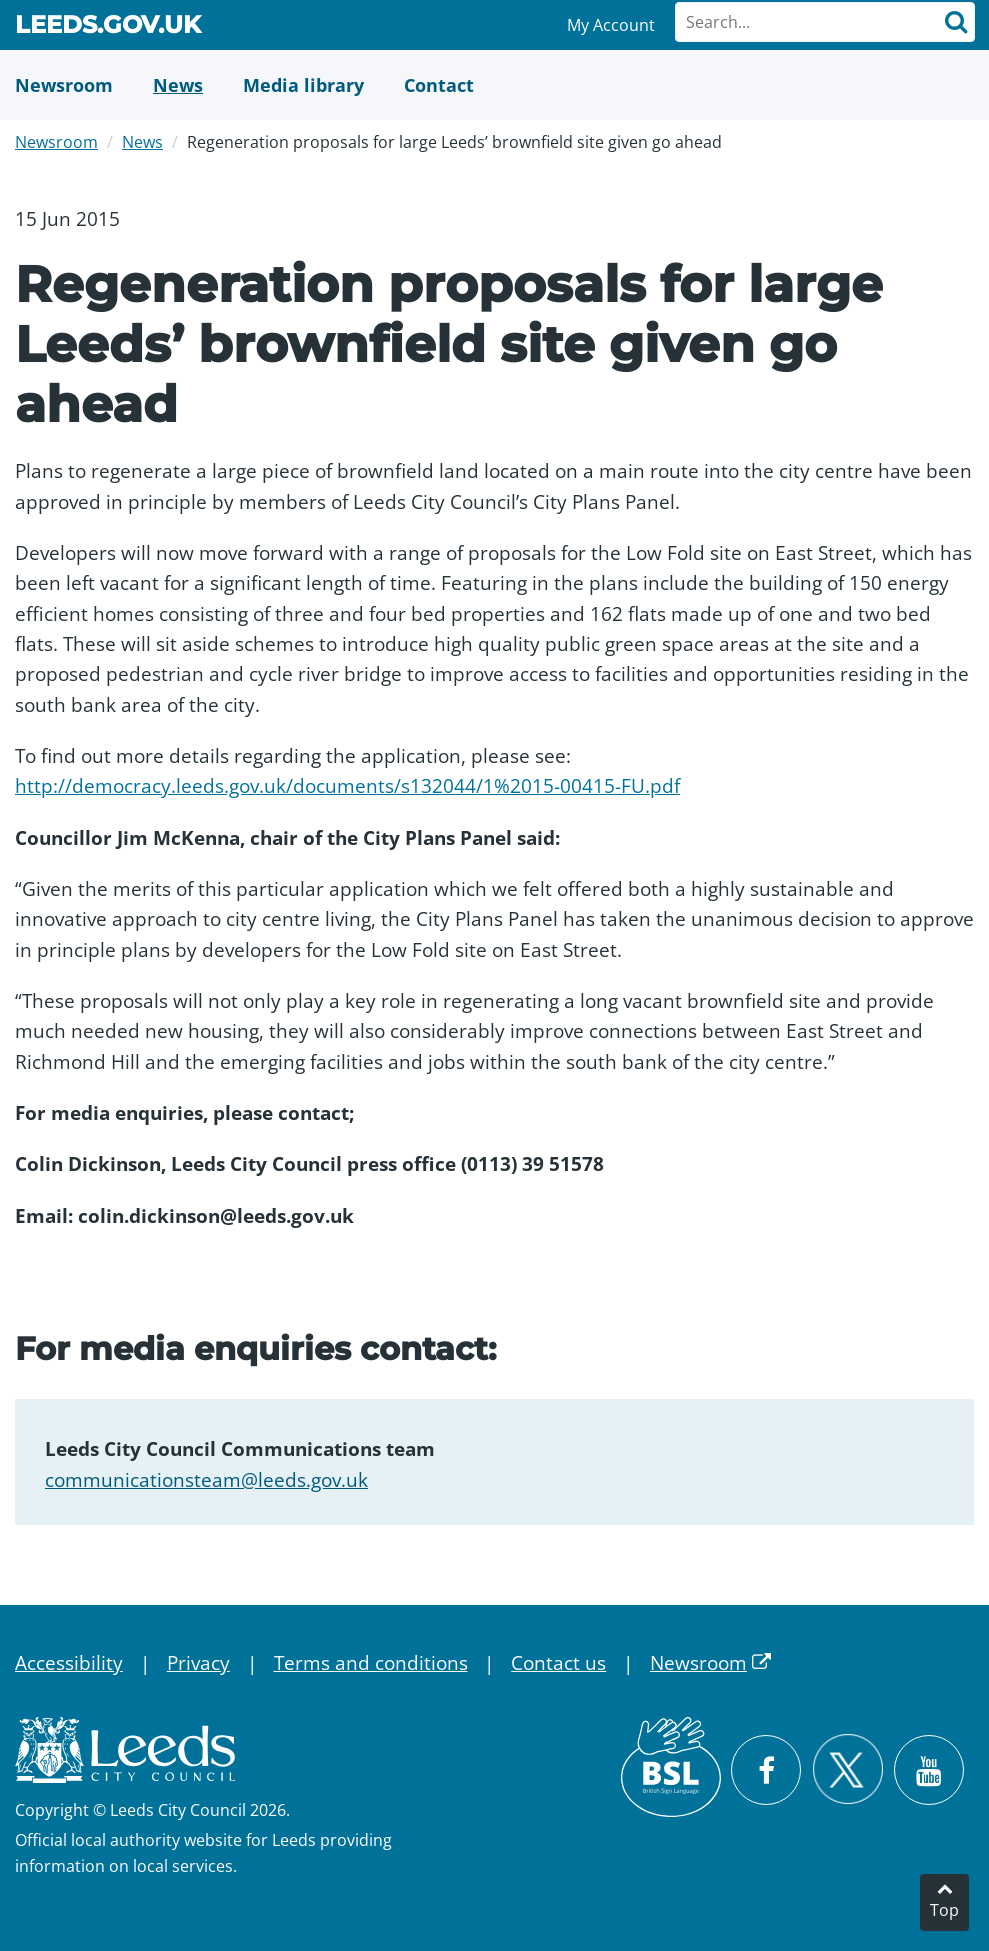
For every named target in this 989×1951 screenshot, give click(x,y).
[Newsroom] (64, 85)
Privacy (198, 1663)
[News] (178, 85)
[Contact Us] (439, 85)
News (142, 142)
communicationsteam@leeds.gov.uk (206, 1480)
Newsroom (56, 142)
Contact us (558, 1663)
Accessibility (69, 1663)
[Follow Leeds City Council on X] (847, 1769)
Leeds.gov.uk (108, 28)
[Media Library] (303, 85)
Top (944, 1910)
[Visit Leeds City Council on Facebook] (766, 1770)
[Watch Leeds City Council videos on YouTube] (929, 1770)
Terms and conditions (371, 1663)
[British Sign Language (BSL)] (671, 1767)
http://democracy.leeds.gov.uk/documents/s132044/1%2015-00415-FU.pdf (347, 786)
